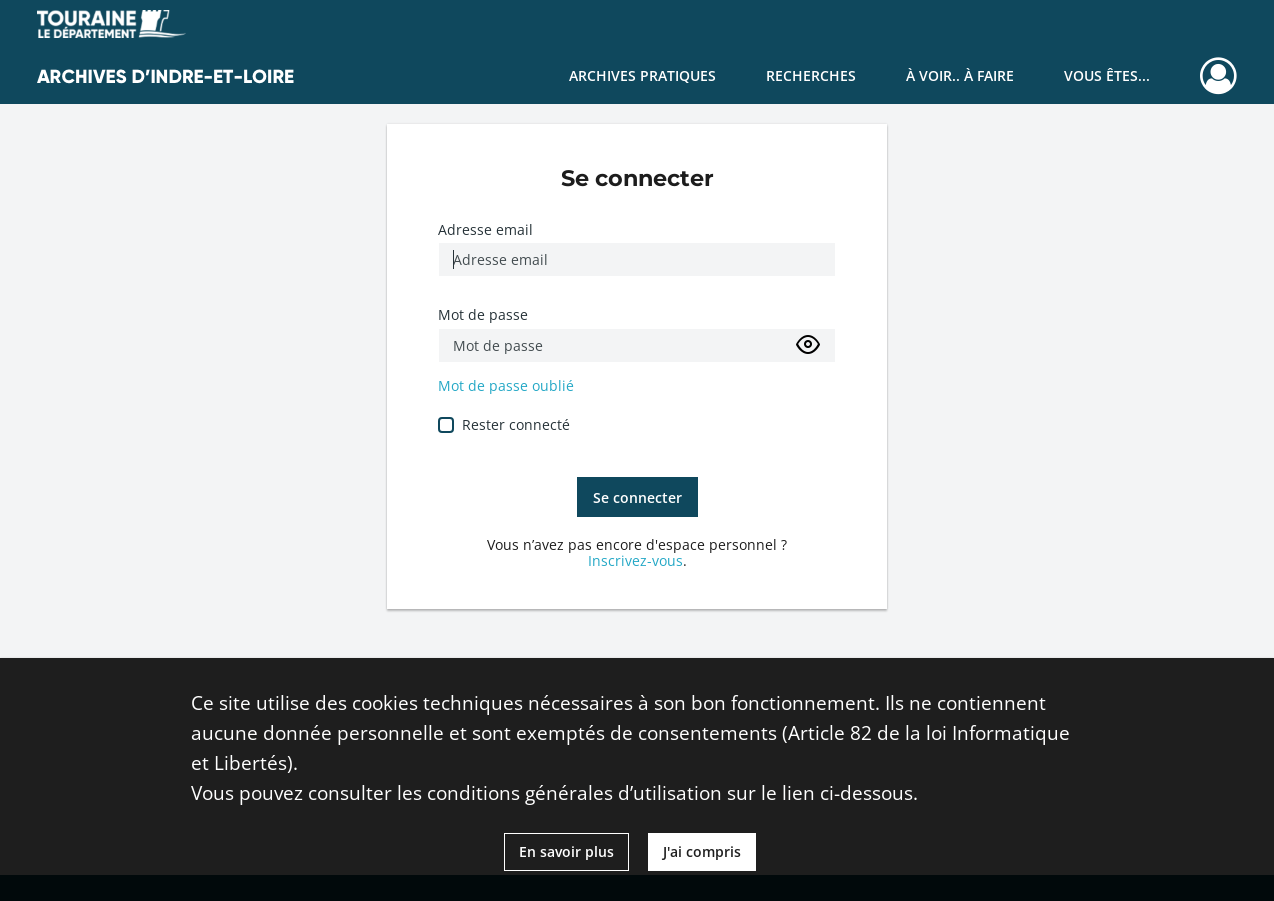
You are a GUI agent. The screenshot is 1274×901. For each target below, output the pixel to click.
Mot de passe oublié (506, 385)
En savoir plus (566, 851)
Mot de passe (483, 314)
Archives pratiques (642, 75)
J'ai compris (702, 851)
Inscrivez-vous (635, 560)
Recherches (811, 75)
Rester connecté (516, 424)
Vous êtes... (1107, 75)
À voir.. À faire (960, 75)
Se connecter (637, 497)
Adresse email (485, 229)
